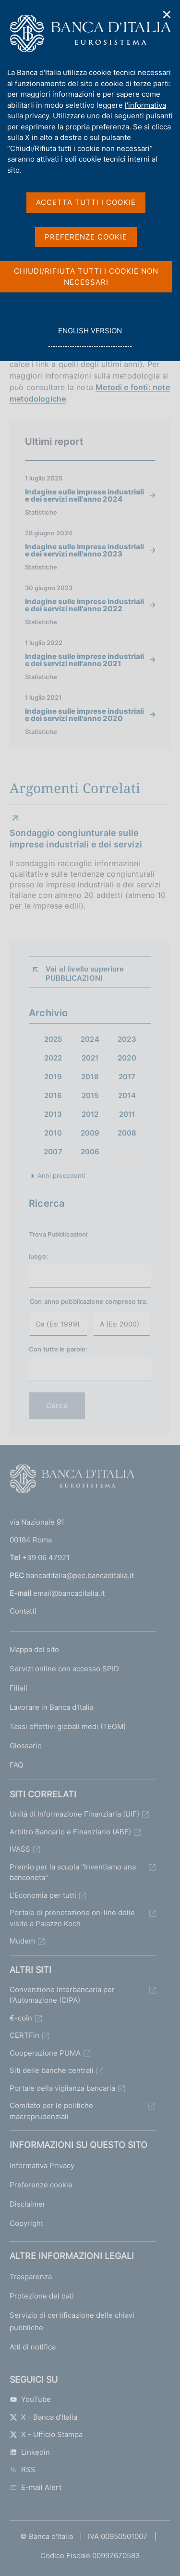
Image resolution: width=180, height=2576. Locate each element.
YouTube (30, 2399)
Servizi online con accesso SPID (64, 1668)
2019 (53, 1076)
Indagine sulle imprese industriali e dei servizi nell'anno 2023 (84, 550)
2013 (53, 1114)
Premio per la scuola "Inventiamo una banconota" (73, 1872)
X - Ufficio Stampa (46, 2434)
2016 (53, 1095)
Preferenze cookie (41, 2184)
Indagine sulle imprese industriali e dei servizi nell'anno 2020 (84, 714)
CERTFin (24, 2035)
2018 (90, 1076)
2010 (53, 1132)
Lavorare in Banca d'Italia (52, 1707)
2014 (127, 1095)
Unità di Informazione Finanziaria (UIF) (74, 1813)
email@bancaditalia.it (69, 1593)
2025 (53, 1039)
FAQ (16, 1764)
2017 (127, 1076)
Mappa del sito (34, 1649)
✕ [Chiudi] (167, 14)
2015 (90, 1095)
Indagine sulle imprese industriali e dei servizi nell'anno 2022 (84, 605)
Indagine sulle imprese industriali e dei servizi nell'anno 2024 (84, 495)
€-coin (21, 2017)
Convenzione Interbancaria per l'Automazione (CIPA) (62, 1995)
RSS (23, 2469)
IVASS (20, 1849)
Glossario (26, 1745)
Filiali (18, 1687)
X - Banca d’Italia (43, 2417)
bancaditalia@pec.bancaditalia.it (80, 1575)
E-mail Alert (35, 2487)
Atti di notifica (33, 2346)
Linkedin (30, 2452)
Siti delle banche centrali (52, 2070)
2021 (90, 1057)
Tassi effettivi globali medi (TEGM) (68, 1726)
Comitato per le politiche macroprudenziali (51, 2111)
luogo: (38, 1256)
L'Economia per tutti (43, 1895)
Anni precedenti (61, 1175)
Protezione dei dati (42, 2295)
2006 (90, 1151)
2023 (127, 1039)
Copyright (26, 2223)
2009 (90, 1132)
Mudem (22, 1940)
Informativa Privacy (42, 2165)
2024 (90, 1039)
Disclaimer (28, 2204)
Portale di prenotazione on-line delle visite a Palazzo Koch (72, 1918)
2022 (53, 1057)
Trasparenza (31, 2276)
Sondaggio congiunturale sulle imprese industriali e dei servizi (76, 838)
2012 (90, 1114)
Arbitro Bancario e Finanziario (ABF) (70, 1831)
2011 (127, 1114)
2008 (127, 1132)
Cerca (57, 1405)
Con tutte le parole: (58, 1349)
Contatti (23, 1611)
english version (90, 336)
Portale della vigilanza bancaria (62, 2088)
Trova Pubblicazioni (58, 1234)
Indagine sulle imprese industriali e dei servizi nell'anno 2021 (84, 660)
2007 (53, 1151)
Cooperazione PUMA (45, 2053)
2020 (127, 1057)
